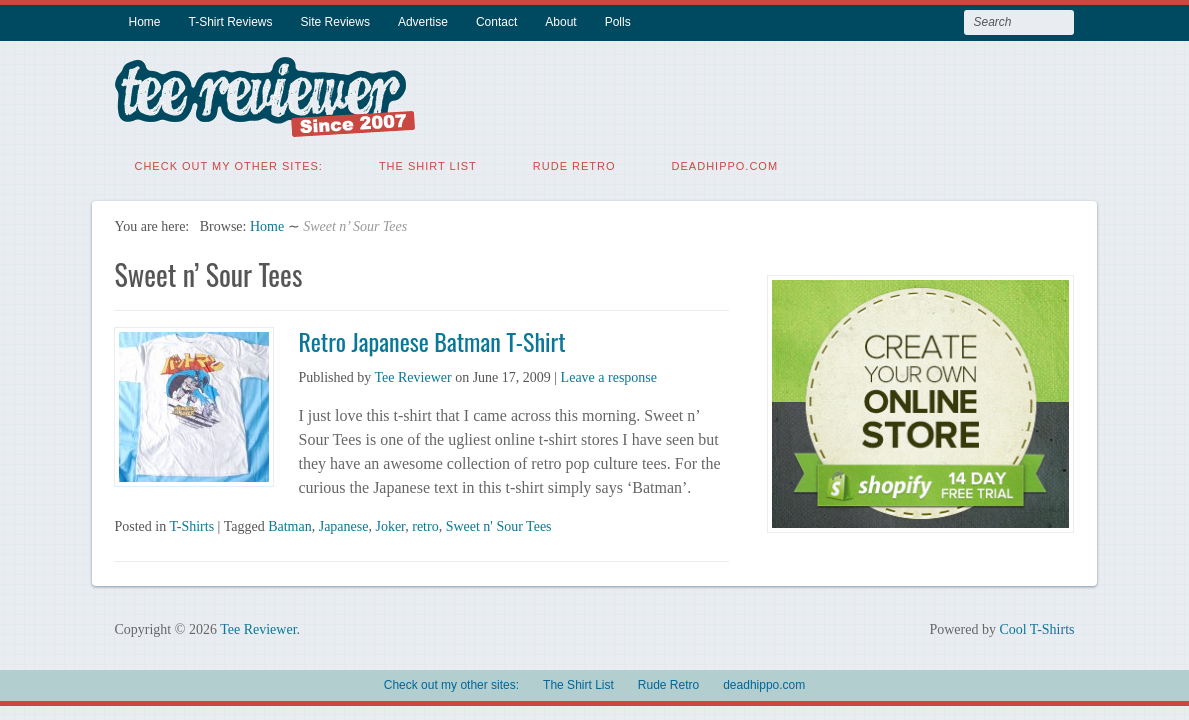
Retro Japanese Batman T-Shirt (431, 340)
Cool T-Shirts (1036, 628)
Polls (618, 22)
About (560, 22)
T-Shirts (191, 525)
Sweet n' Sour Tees (499, 525)
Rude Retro (574, 165)
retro (425, 525)
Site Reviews (335, 22)
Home (144, 22)
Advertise (423, 22)
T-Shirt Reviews (231, 22)
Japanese (344, 525)
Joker (390, 525)
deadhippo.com (725, 165)
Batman (290, 525)
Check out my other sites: (228, 165)
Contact (496, 22)
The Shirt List (428, 165)
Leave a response (609, 376)
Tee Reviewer (412, 376)
